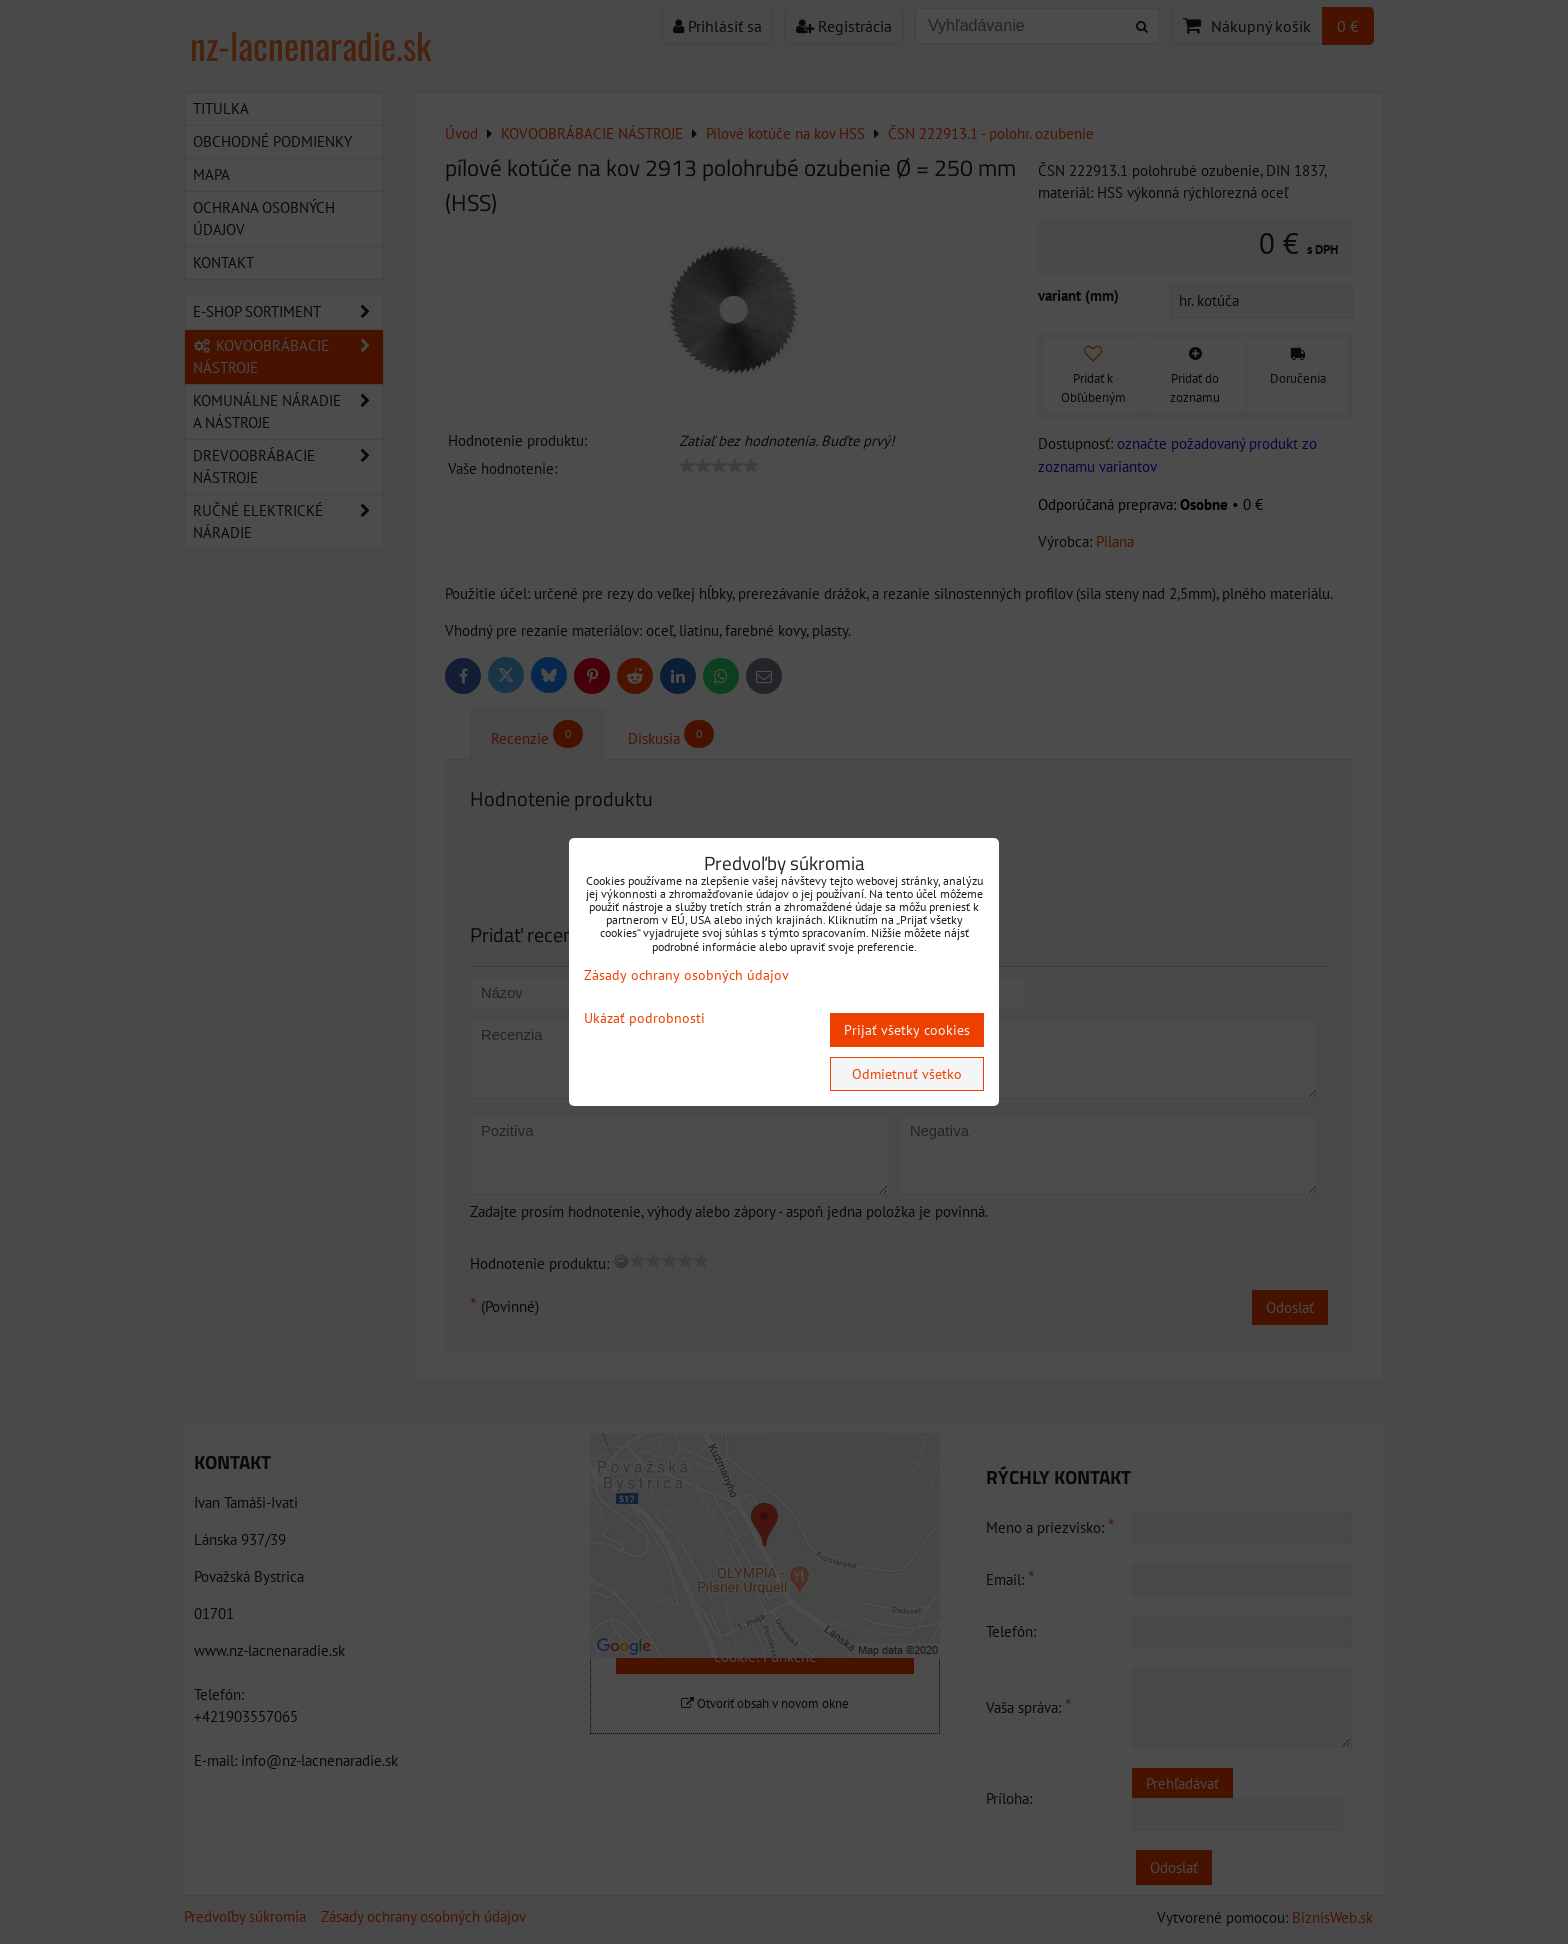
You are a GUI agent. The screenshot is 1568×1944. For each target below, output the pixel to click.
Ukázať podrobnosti (644, 1018)
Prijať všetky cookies (907, 1030)
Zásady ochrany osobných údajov (686, 975)
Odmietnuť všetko (907, 1074)
